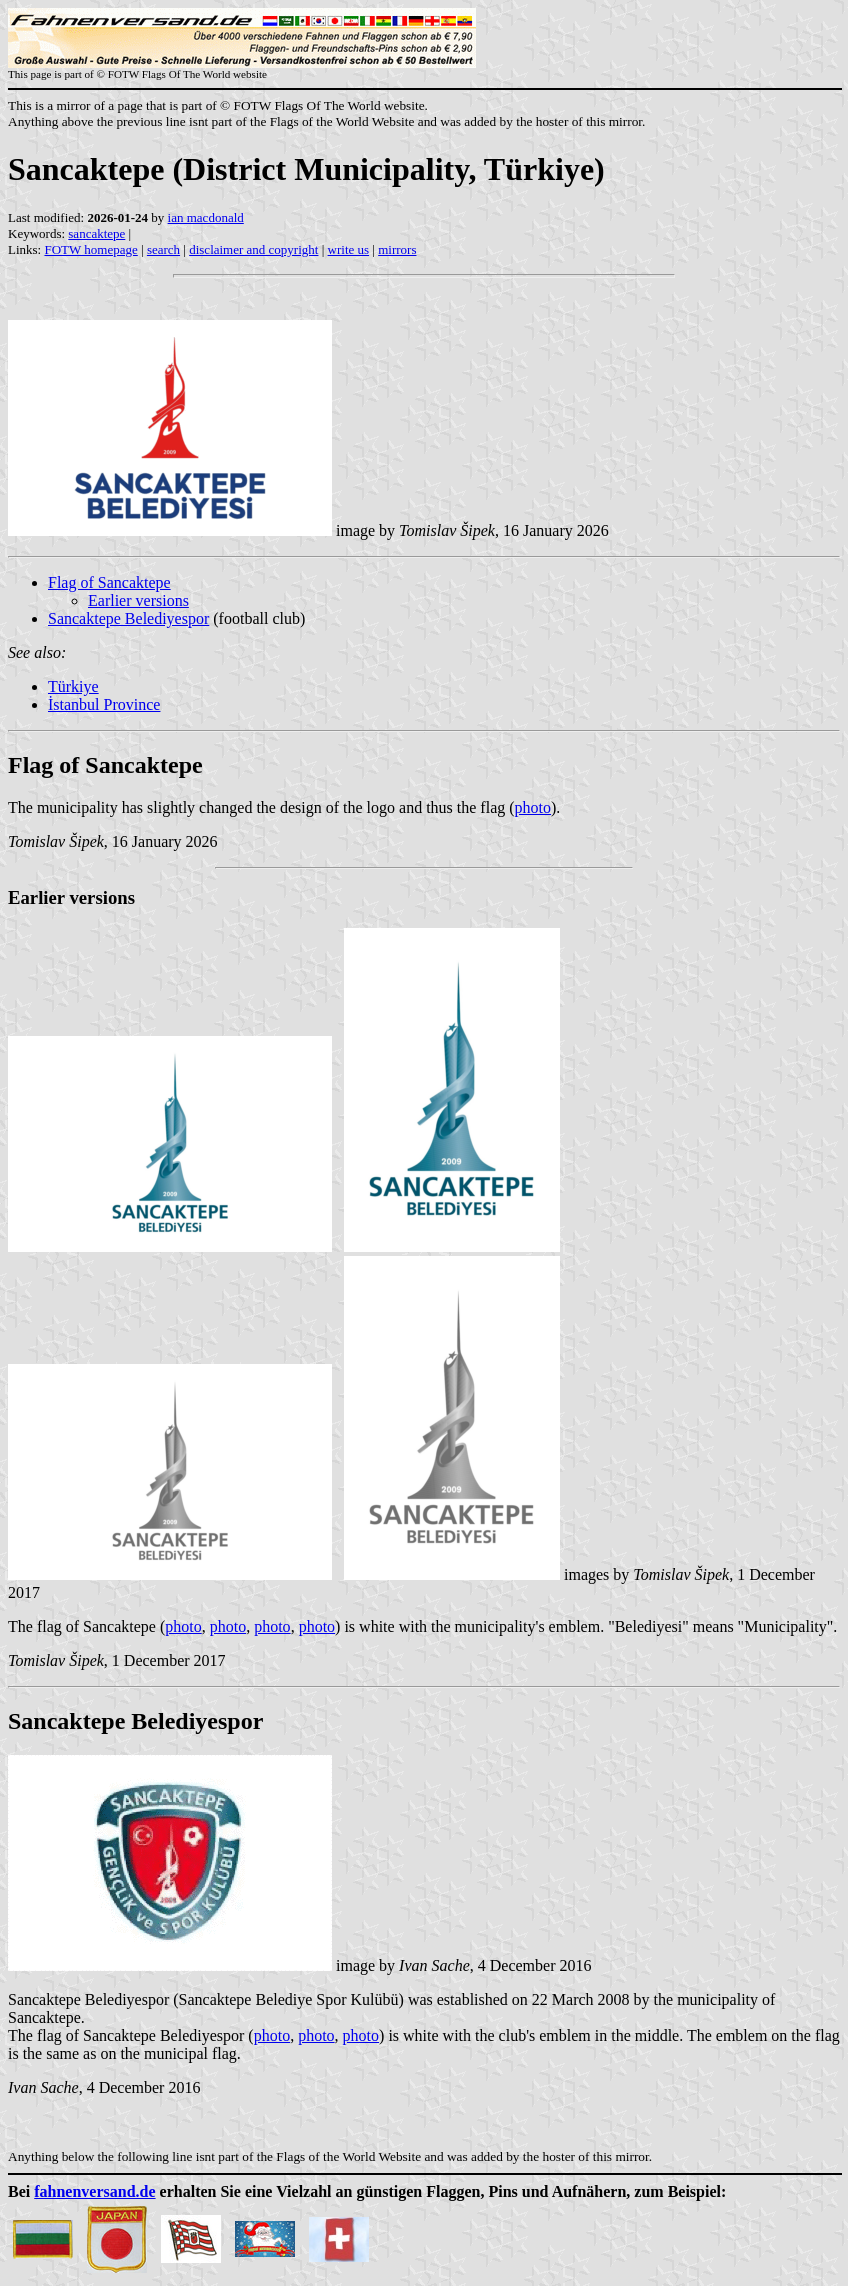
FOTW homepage (90, 249)
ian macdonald (206, 217)
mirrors (397, 249)
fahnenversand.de (94, 2191)
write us (349, 249)
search (163, 249)
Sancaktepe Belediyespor (128, 618)
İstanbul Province (104, 704)
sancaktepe (96, 233)
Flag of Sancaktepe (109, 582)
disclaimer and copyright (253, 249)
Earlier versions (138, 600)
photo (533, 807)
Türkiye (73, 686)
